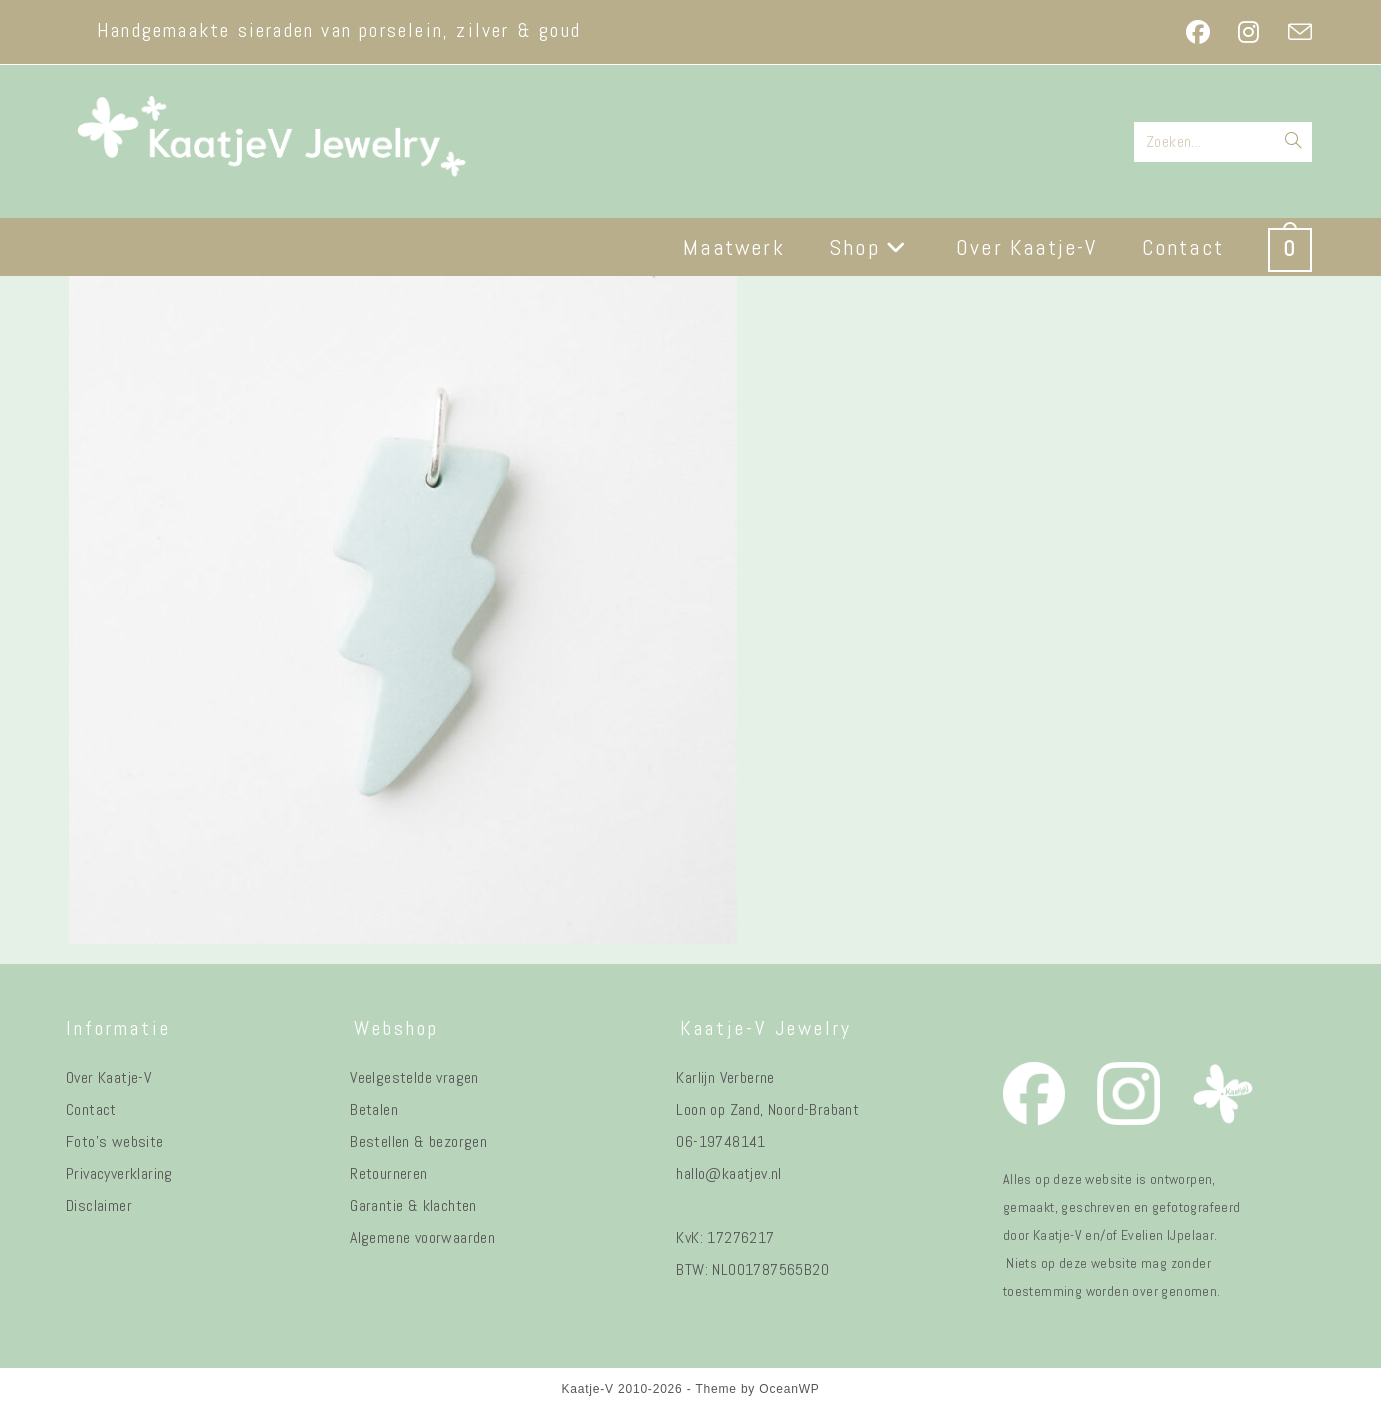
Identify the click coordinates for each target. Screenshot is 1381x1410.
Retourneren (388, 1173)
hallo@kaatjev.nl (728, 1173)
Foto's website (115, 1141)
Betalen (374, 1109)
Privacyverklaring (119, 1173)
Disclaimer (99, 1205)
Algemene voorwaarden (422, 1237)
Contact (91, 1109)
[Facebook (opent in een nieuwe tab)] (1198, 32)
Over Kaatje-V (108, 1077)
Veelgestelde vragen (414, 1077)
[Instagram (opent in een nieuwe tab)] (1248, 32)
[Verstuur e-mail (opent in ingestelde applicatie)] (1293, 32)
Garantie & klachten (413, 1205)
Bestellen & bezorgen (418, 1141)
